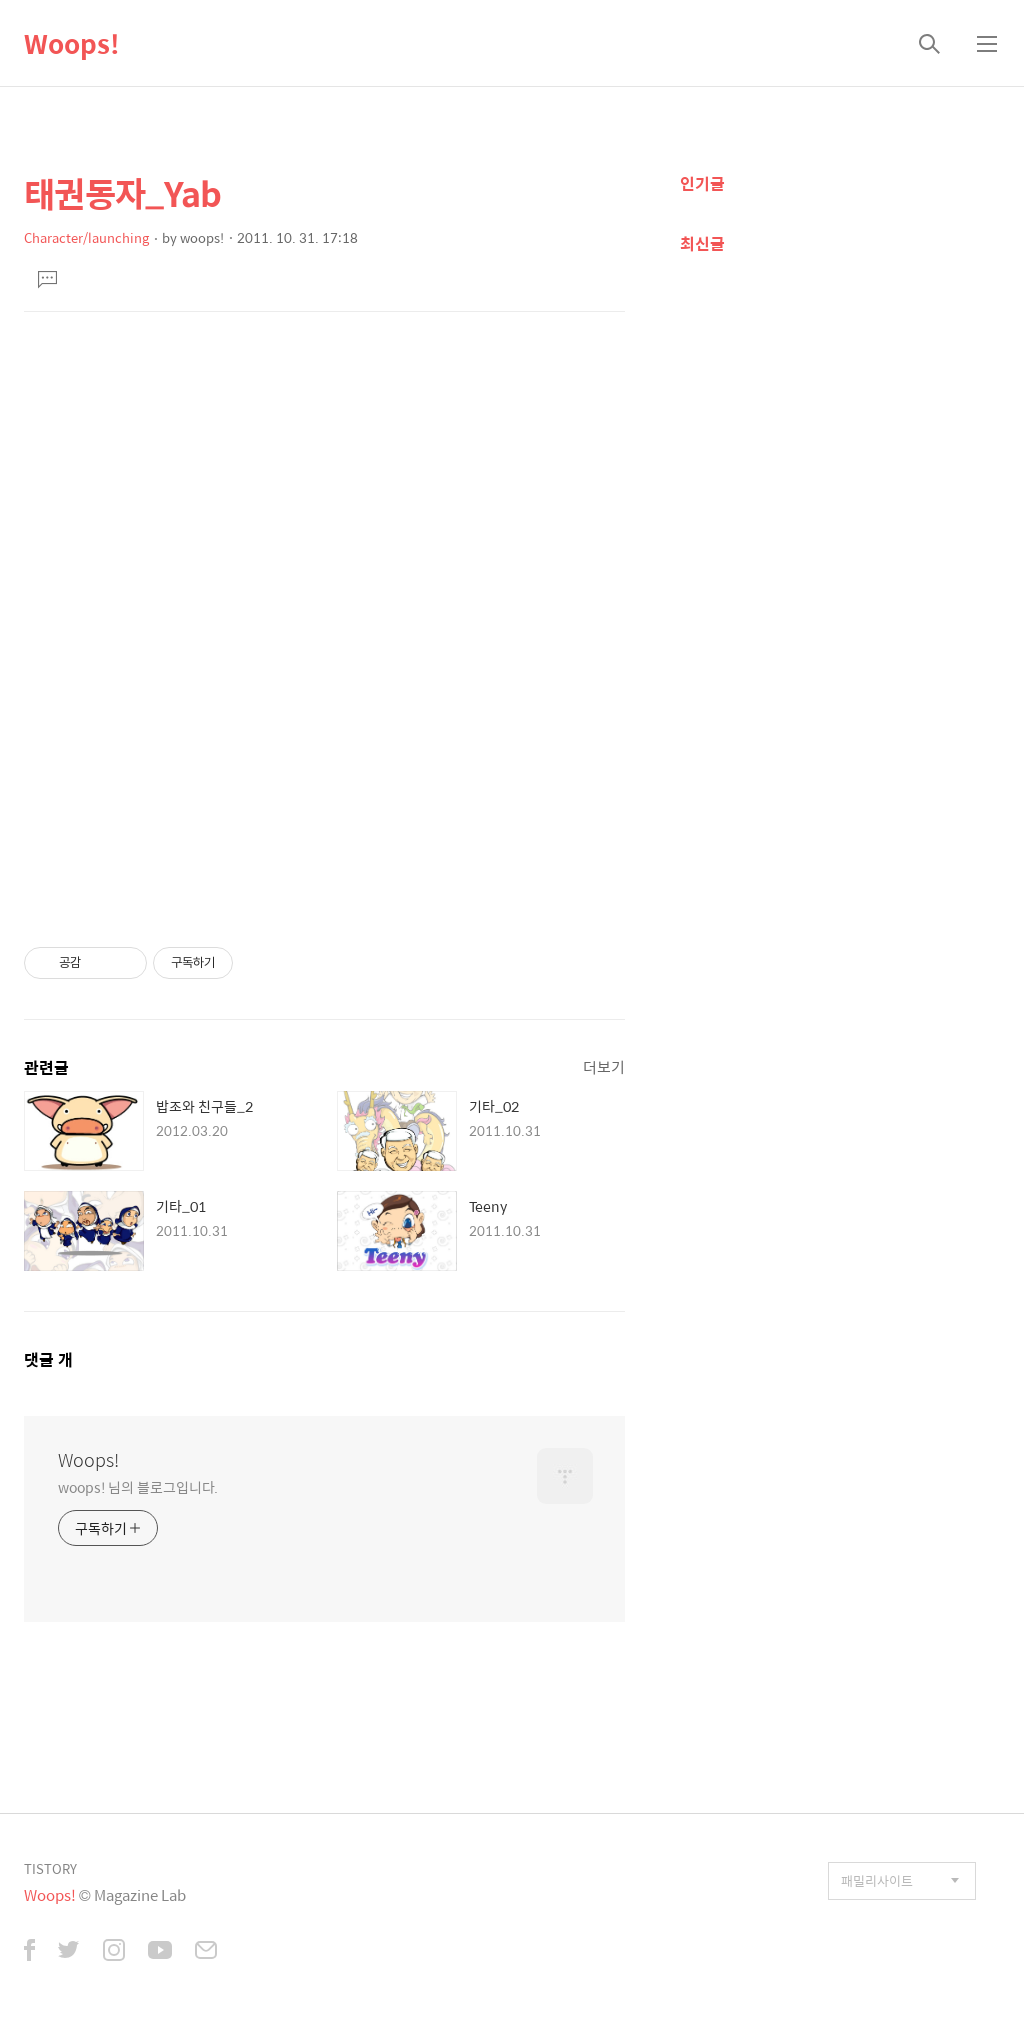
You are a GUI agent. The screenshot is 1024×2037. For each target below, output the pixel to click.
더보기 (604, 1066)
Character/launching (86, 237)
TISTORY (50, 1868)
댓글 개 (48, 1359)
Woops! (72, 43)
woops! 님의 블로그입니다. (138, 1486)
